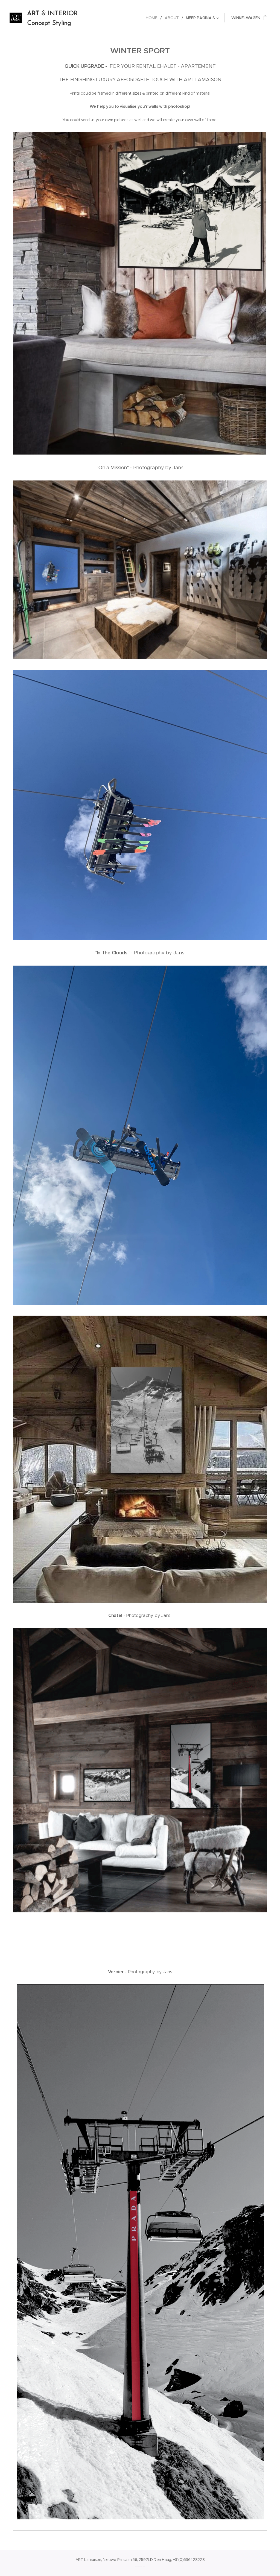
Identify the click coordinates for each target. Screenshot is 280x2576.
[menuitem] (153, 18)
